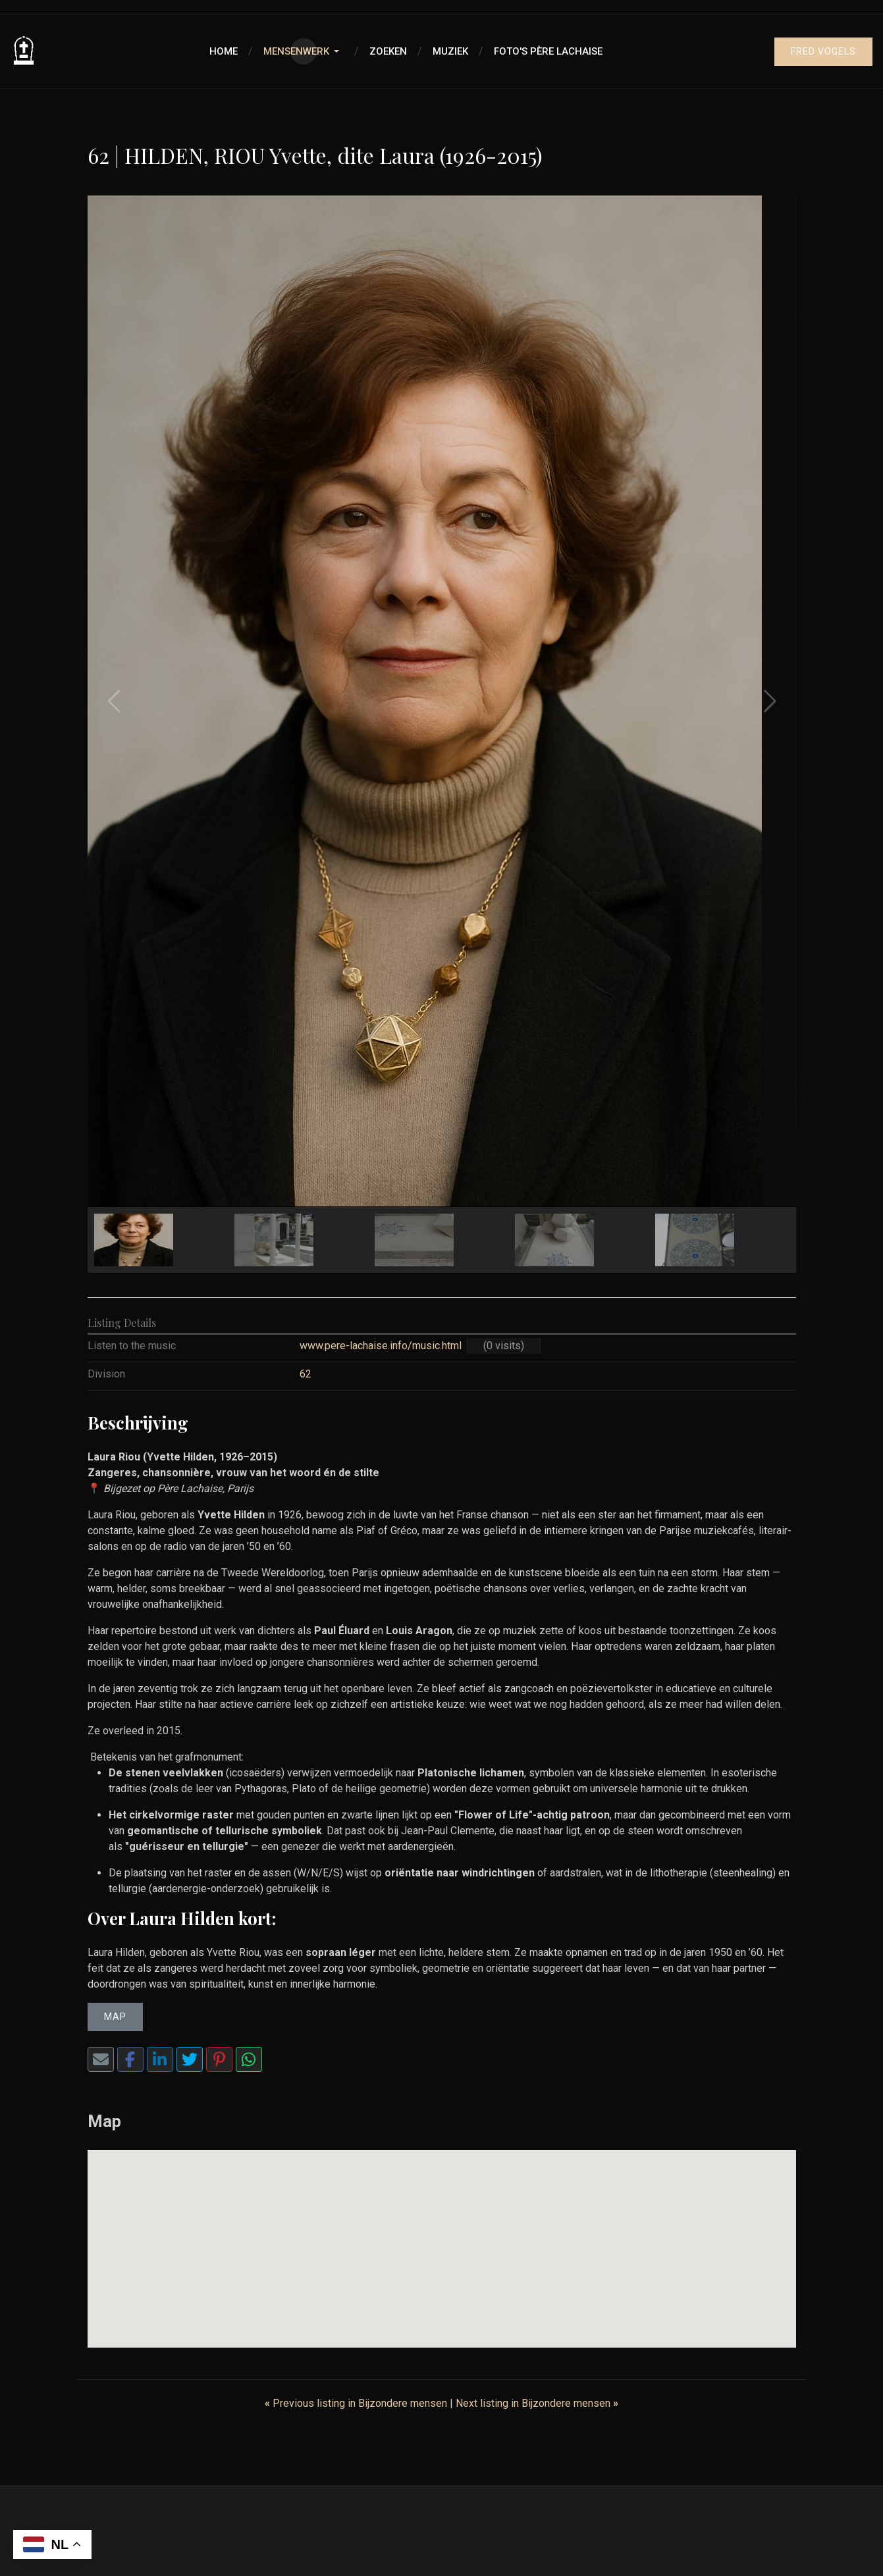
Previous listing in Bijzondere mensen (357, 2403)
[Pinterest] (219, 2059)
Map (115, 2016)
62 (305, 1374)
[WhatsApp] (249, 2059)
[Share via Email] (101, 2059)
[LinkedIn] (160, 2059)
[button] (303, 51)
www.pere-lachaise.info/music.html (381, 1345)
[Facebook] (130, 2059)
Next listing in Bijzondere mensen (537, 2403)
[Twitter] (189, 2059)
